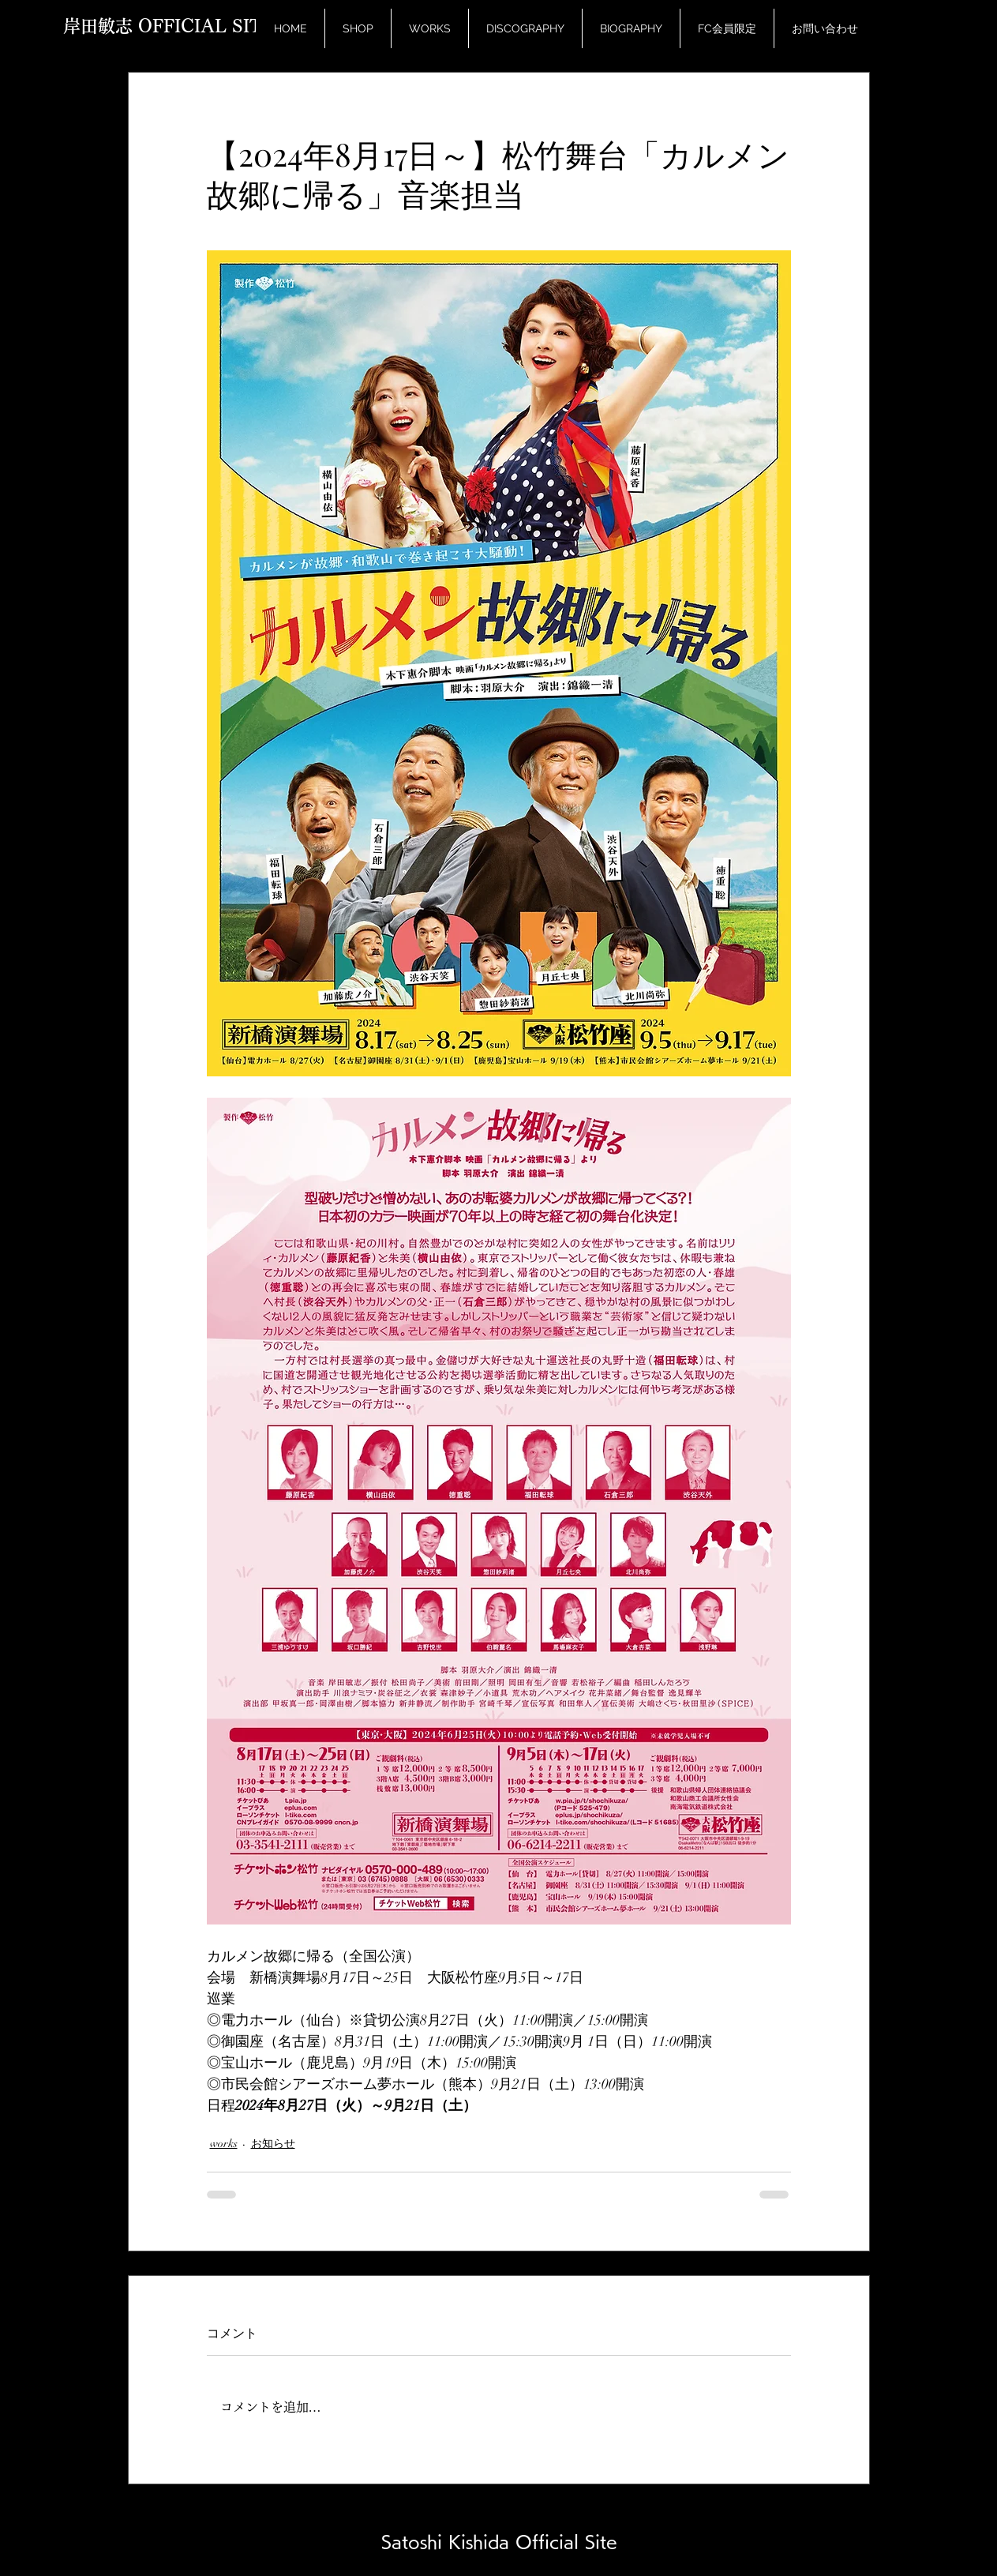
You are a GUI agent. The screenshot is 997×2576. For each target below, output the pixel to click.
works (224, 2143)
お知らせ (273, 2143)
